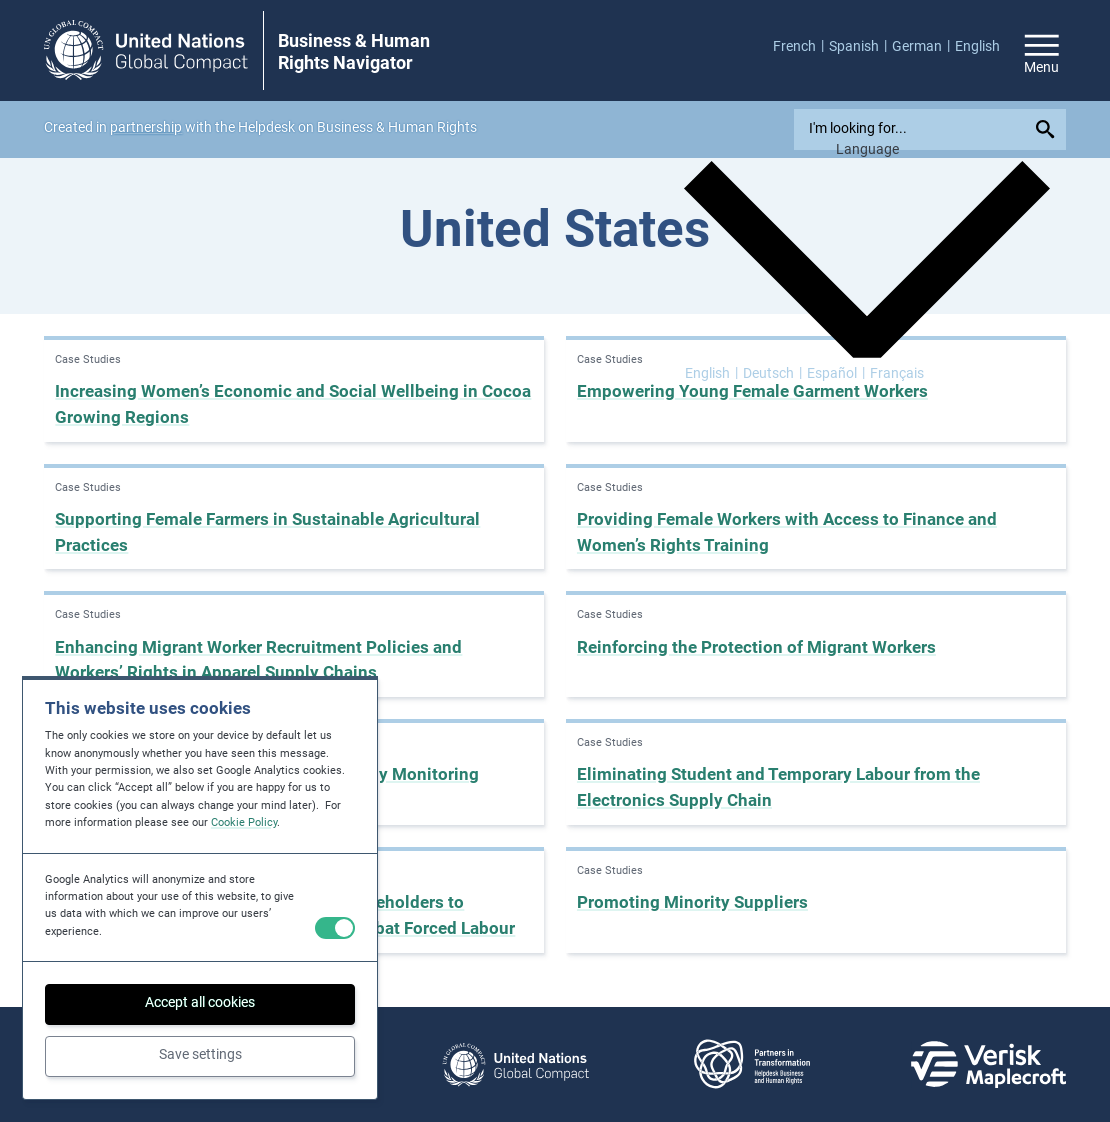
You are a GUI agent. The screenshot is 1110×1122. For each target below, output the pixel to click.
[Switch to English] (711, 373)
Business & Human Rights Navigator (354, 51)
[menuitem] (801, 46)
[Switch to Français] (897, 373)
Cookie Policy (244, 822)
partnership (146, 127)
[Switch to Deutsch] (772, 373)
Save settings (200, 1054)
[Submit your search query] (1048, 129)
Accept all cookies (200, 1002)
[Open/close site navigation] (1042, 51)
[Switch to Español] (836, 373)
